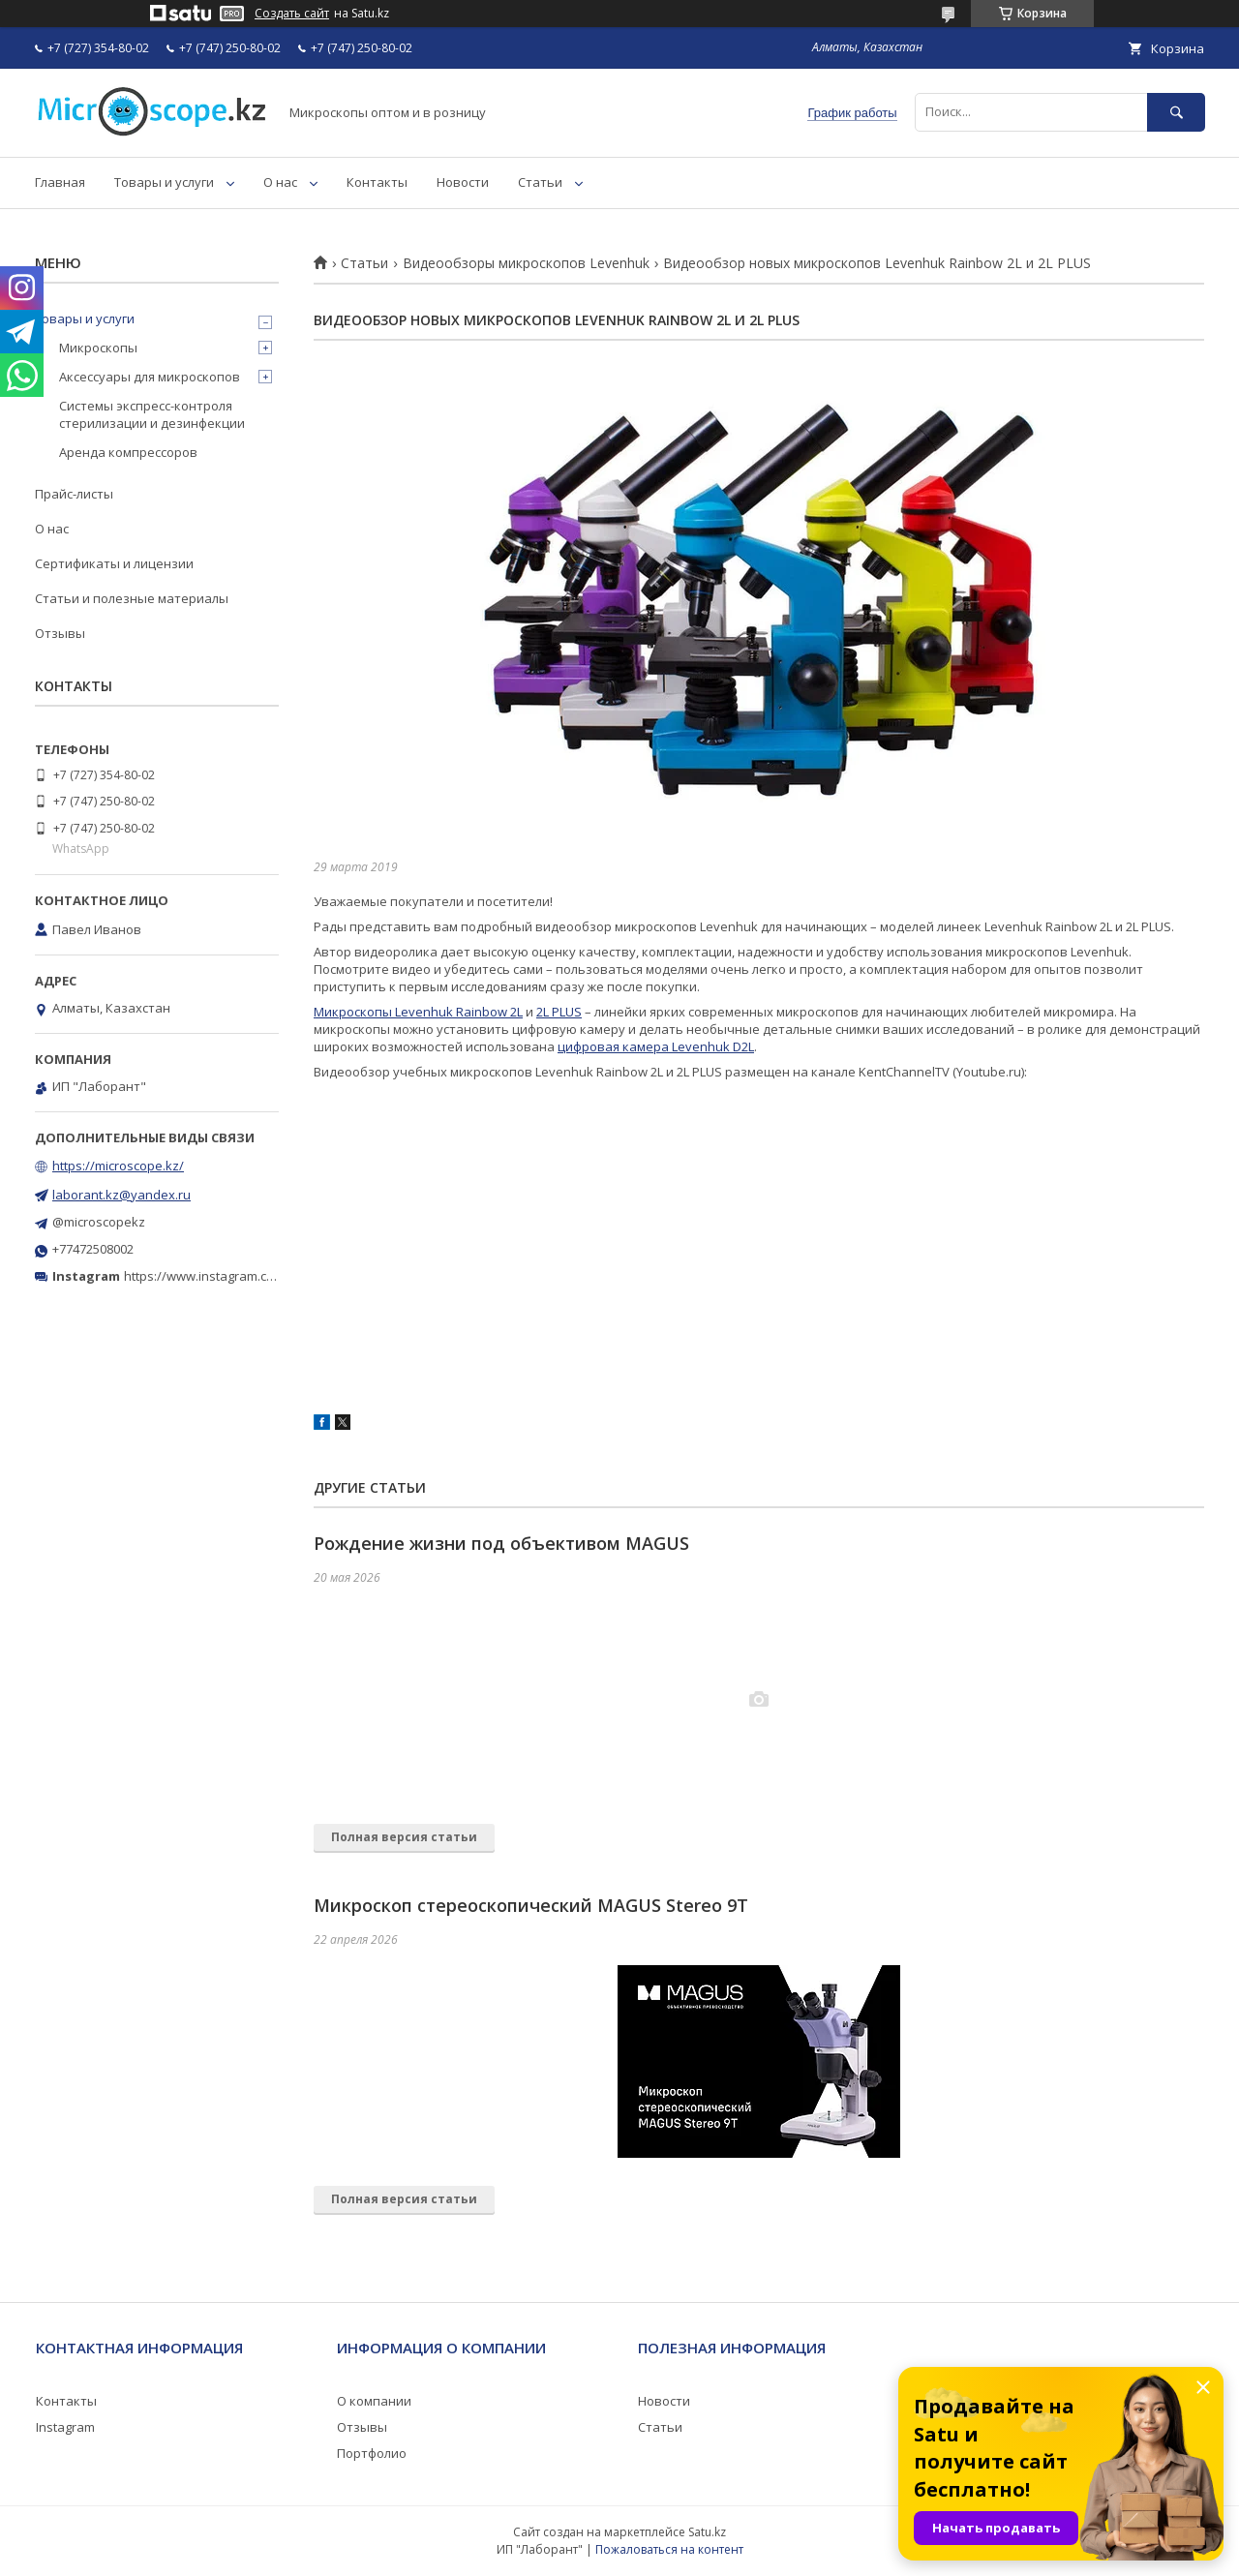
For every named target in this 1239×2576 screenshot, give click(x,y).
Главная (60, 182)
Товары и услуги (164, 182)
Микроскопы (98, 347)
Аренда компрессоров (128, 452)
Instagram (65, 2427)
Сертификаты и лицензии (114, 563)
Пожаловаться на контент (669, 2549)
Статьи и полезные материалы (131, 598)
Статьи (540, 182)
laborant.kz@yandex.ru (121, 1194)
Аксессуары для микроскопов (149, 376)
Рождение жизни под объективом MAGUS (501, 1543)
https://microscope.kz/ (118, 1165)
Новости (463, 182)
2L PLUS (559, 1011)
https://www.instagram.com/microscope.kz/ (251, 1276)
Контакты (377, 182)
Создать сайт (292, 13)
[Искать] (1176, 112)
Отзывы (60, 633)
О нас (280, 182)
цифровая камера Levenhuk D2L (656, 1046)
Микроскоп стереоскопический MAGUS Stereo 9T (531, 1905)
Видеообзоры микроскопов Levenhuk (526, 263)
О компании (374, 2400)
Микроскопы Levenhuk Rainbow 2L (418, 1011)
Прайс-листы (74, 493)
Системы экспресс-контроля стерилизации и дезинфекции (152, 414)
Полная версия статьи (404, 1837)
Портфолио (372, 2453)
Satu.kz (707, 2532)
